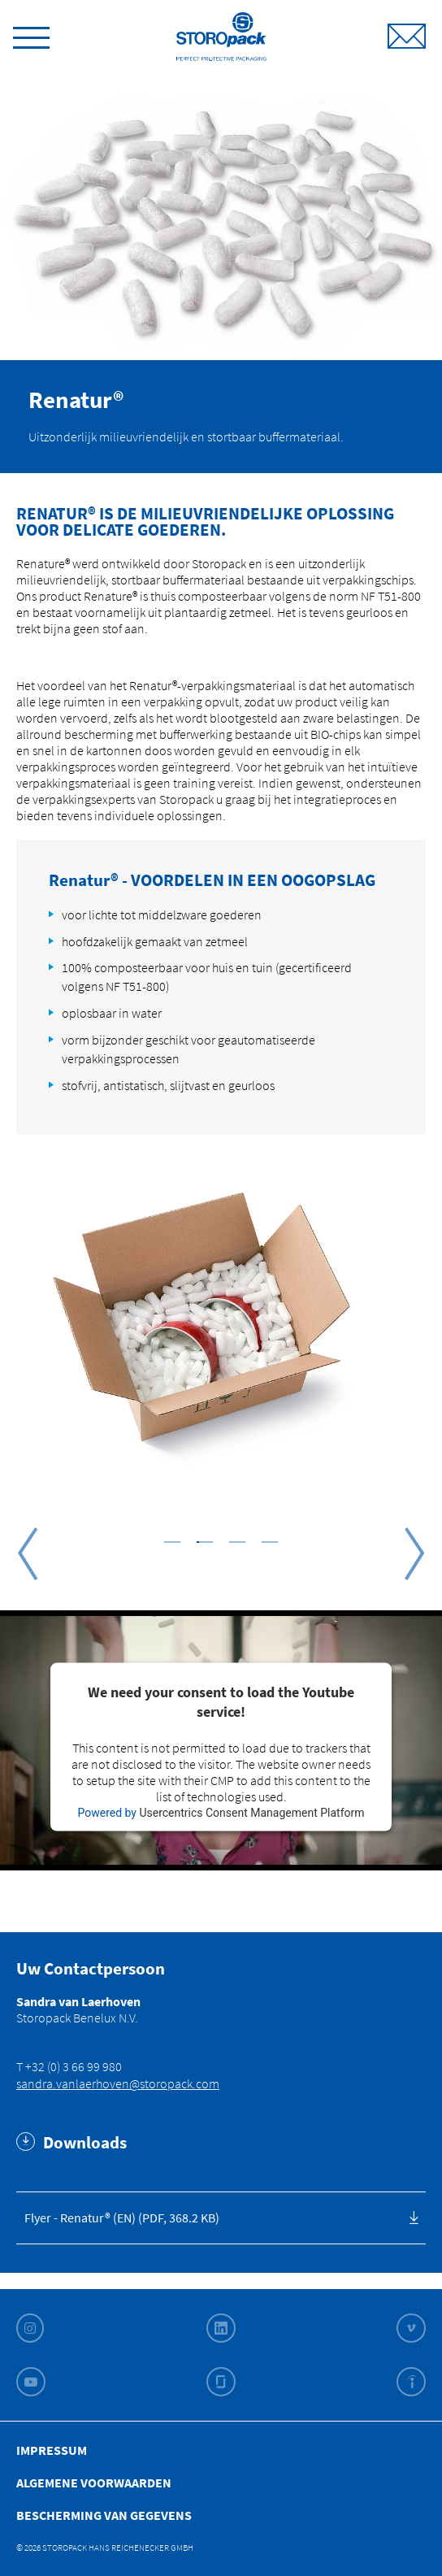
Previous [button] (27, 1553)
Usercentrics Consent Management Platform (251, 1811)
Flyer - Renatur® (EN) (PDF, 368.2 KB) (121, 2217)
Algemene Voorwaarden (93, 2482)
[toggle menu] (31, 35)
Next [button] (414, 1553)
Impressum (51, 2450)
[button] (172, 1541)
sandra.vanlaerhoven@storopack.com (117, 2083)
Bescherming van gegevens (104, 2515)
